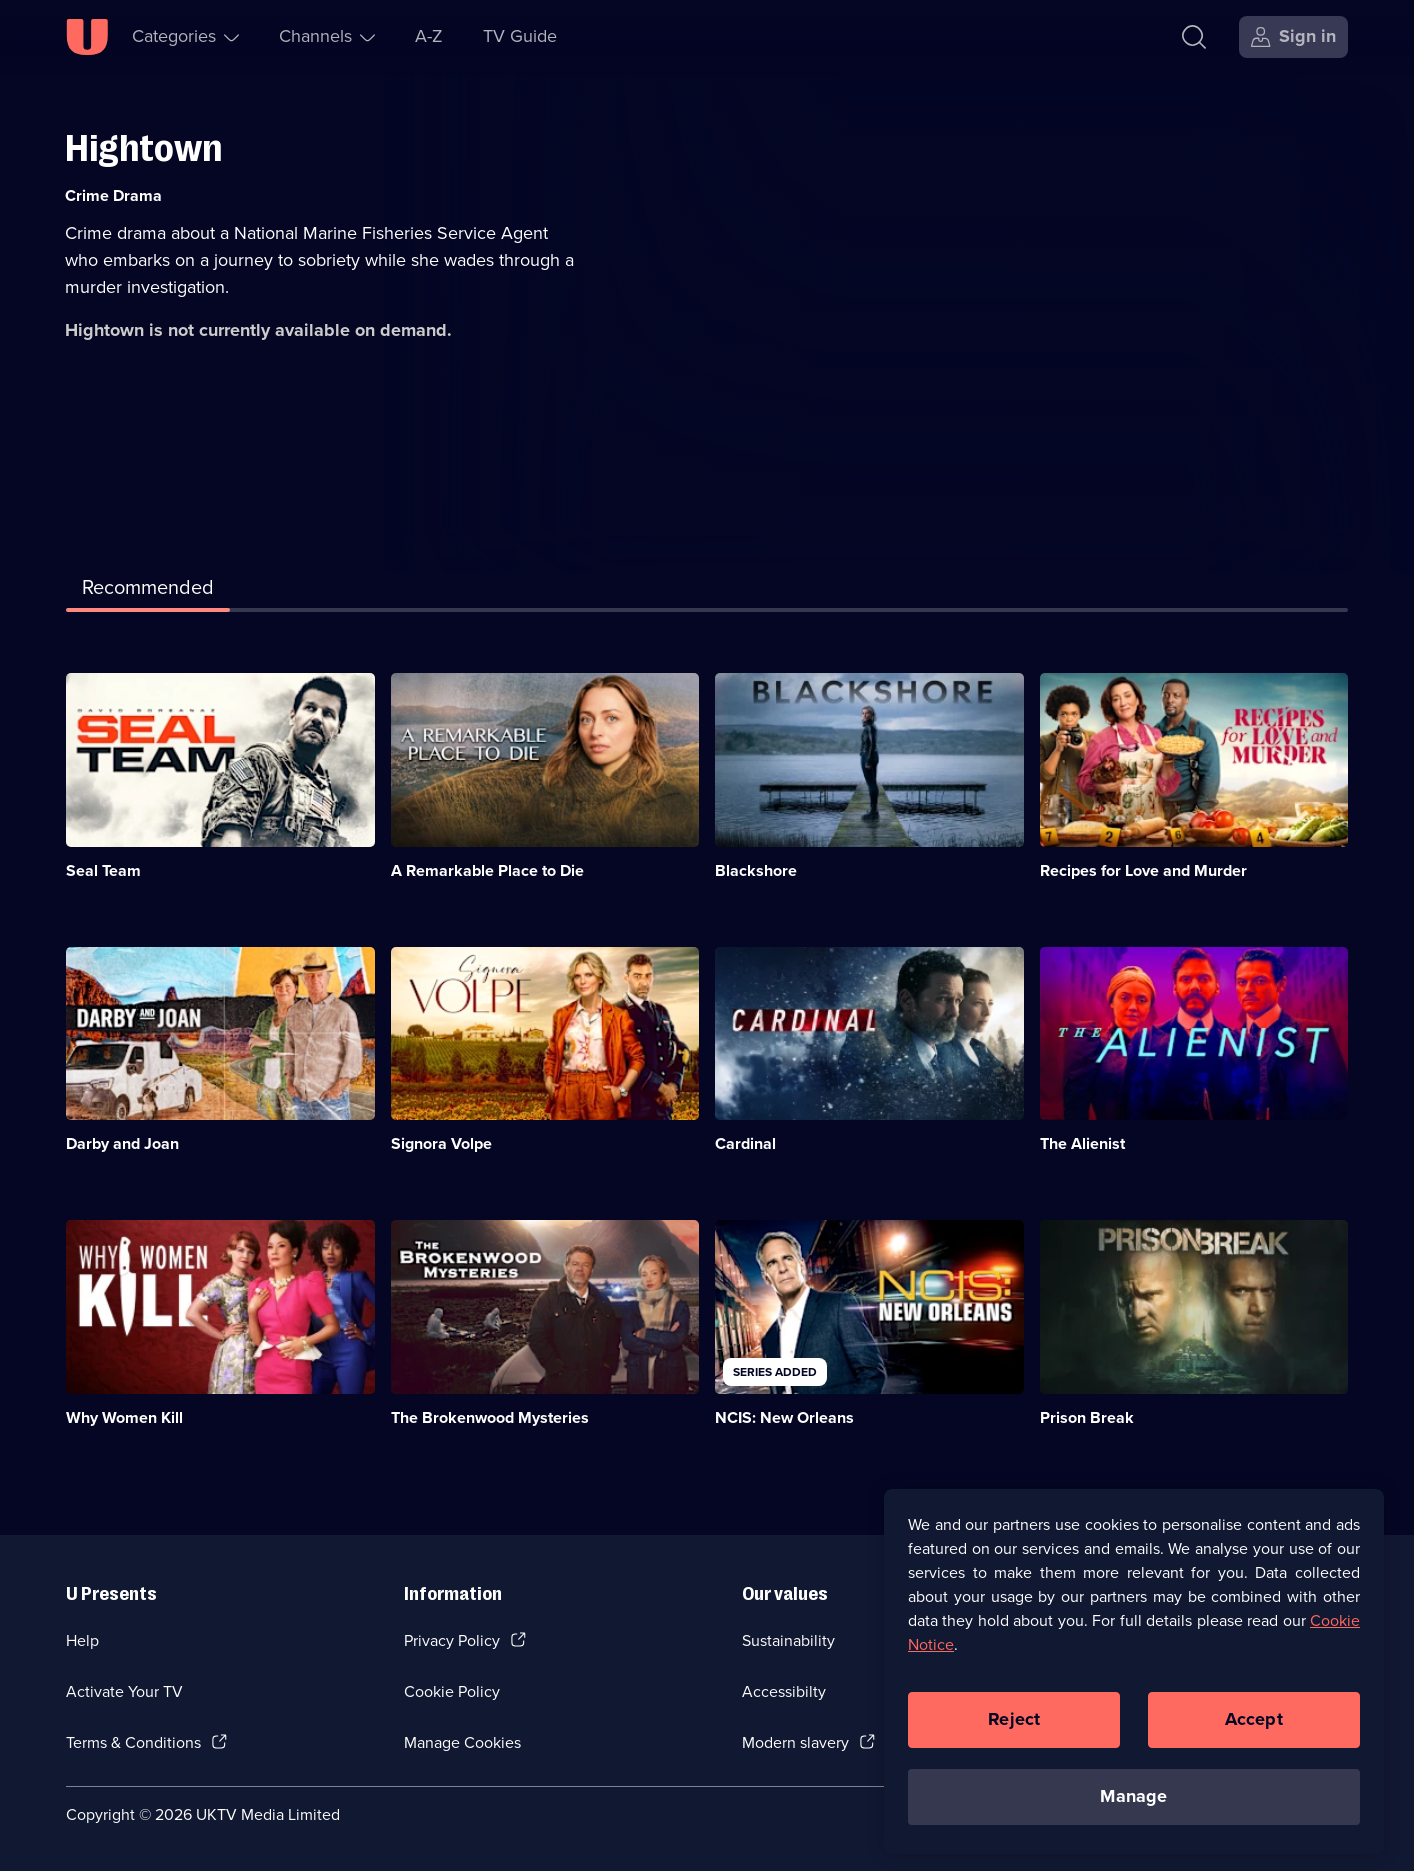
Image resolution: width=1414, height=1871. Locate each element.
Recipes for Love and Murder (1143, 870)
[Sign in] (1293, 37)
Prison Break (1087, 1417)
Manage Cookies (462, 1742)
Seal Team (103, 870)
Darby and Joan (122, 1143)
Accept (1254, 1729)
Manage (1133, 1806)
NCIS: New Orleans (784, 1417)
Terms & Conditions (133, 1742)
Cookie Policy (452, 1691)
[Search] (1198, 37)
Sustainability (788, 1640)
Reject (1014, 1729)
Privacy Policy (452, 1640)
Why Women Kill (124, 1417)
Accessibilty (784, 1691)
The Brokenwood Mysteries (490, 1417)
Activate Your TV (124, 1691)
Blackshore (756, 870)
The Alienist (1082, 1143)
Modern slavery (795, 1742)
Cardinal (745, 1143)
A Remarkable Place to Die (487, 870)
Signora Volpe (441, 1143)
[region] (1134, 1681)
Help (82, 1640)
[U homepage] (87, 37)
